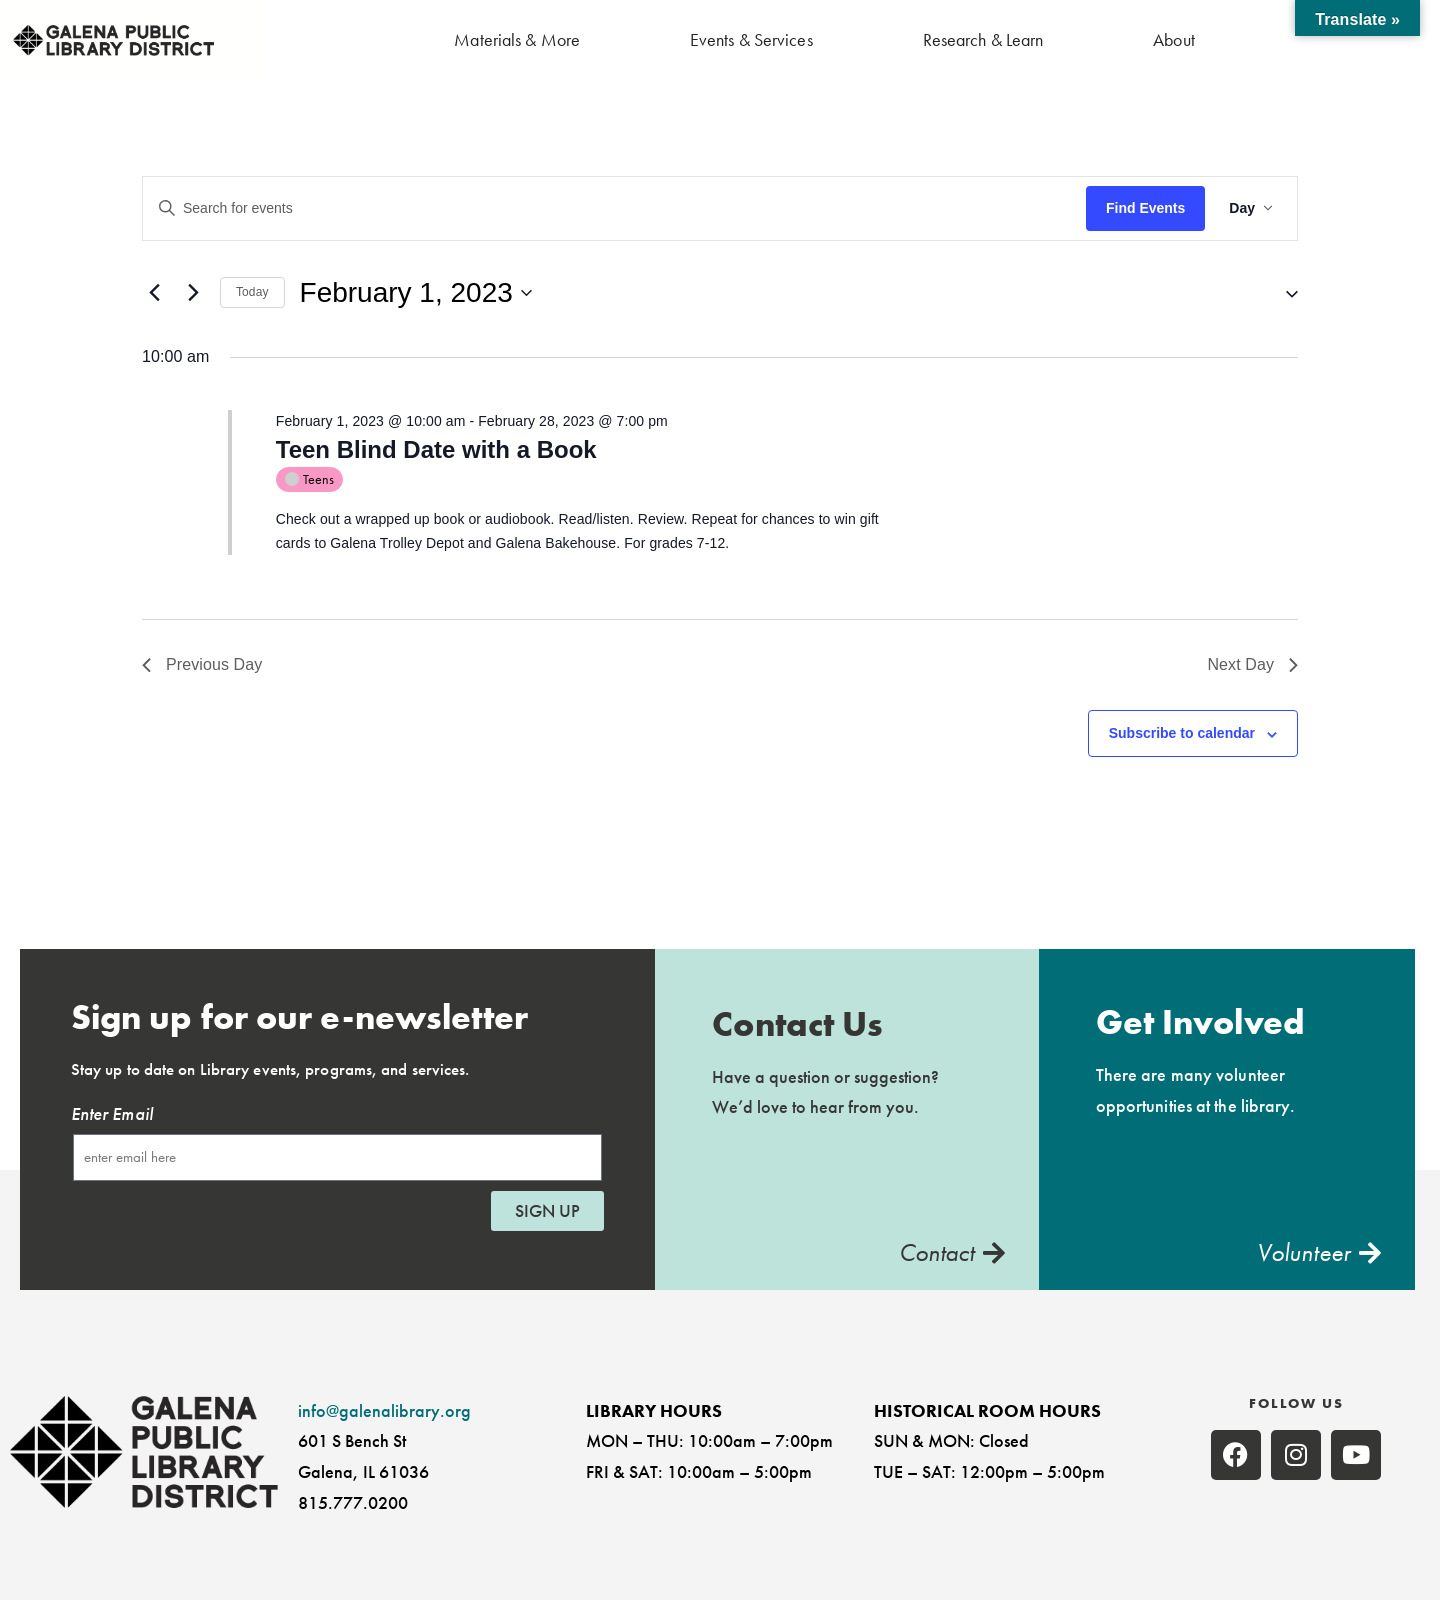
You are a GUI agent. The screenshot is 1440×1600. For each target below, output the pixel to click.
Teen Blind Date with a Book (436, 449)
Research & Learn (983, 39)
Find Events (1145, 208)
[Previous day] (154, 293)
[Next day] (193, 293)
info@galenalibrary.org (384, 1410)
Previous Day (202, 664)
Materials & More (517, 39)
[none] (1236, 1455)
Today (252, 292)
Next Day (1252, 664)
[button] (1284, 292)
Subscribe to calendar (1182, 733)
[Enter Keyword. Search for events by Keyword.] (614, 208)
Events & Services (751, 39)
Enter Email (112, 1114)
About (1174, 39)
